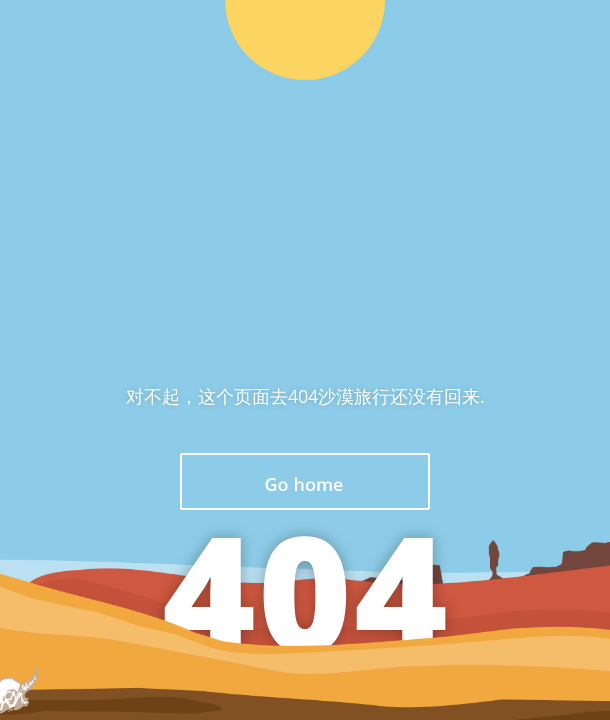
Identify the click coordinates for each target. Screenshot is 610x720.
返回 (305, 481)
